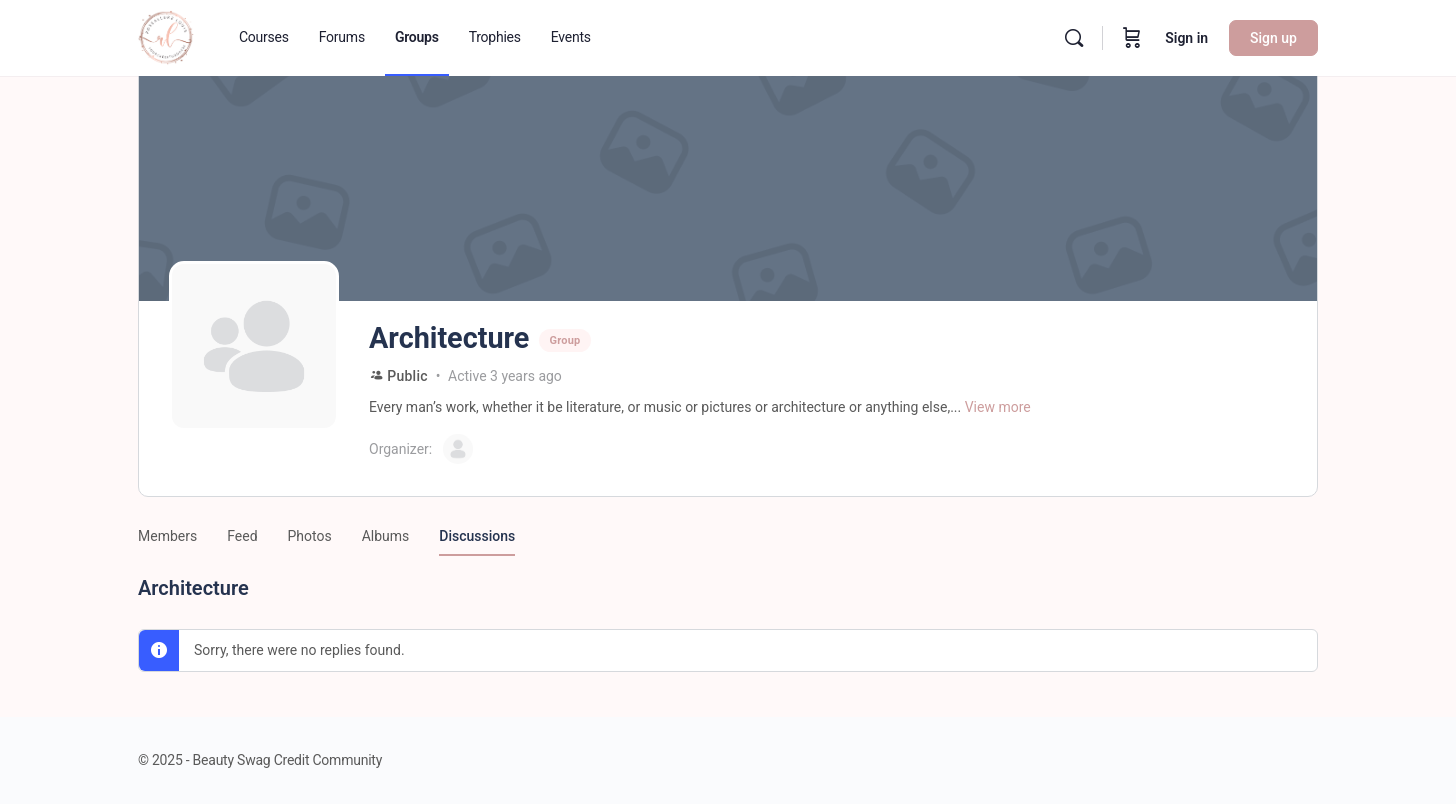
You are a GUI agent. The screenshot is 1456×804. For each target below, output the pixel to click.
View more (998, 407)
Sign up (1273, 38)
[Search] (1074, 38)
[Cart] (1132, 38)
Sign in (1186, 38)
